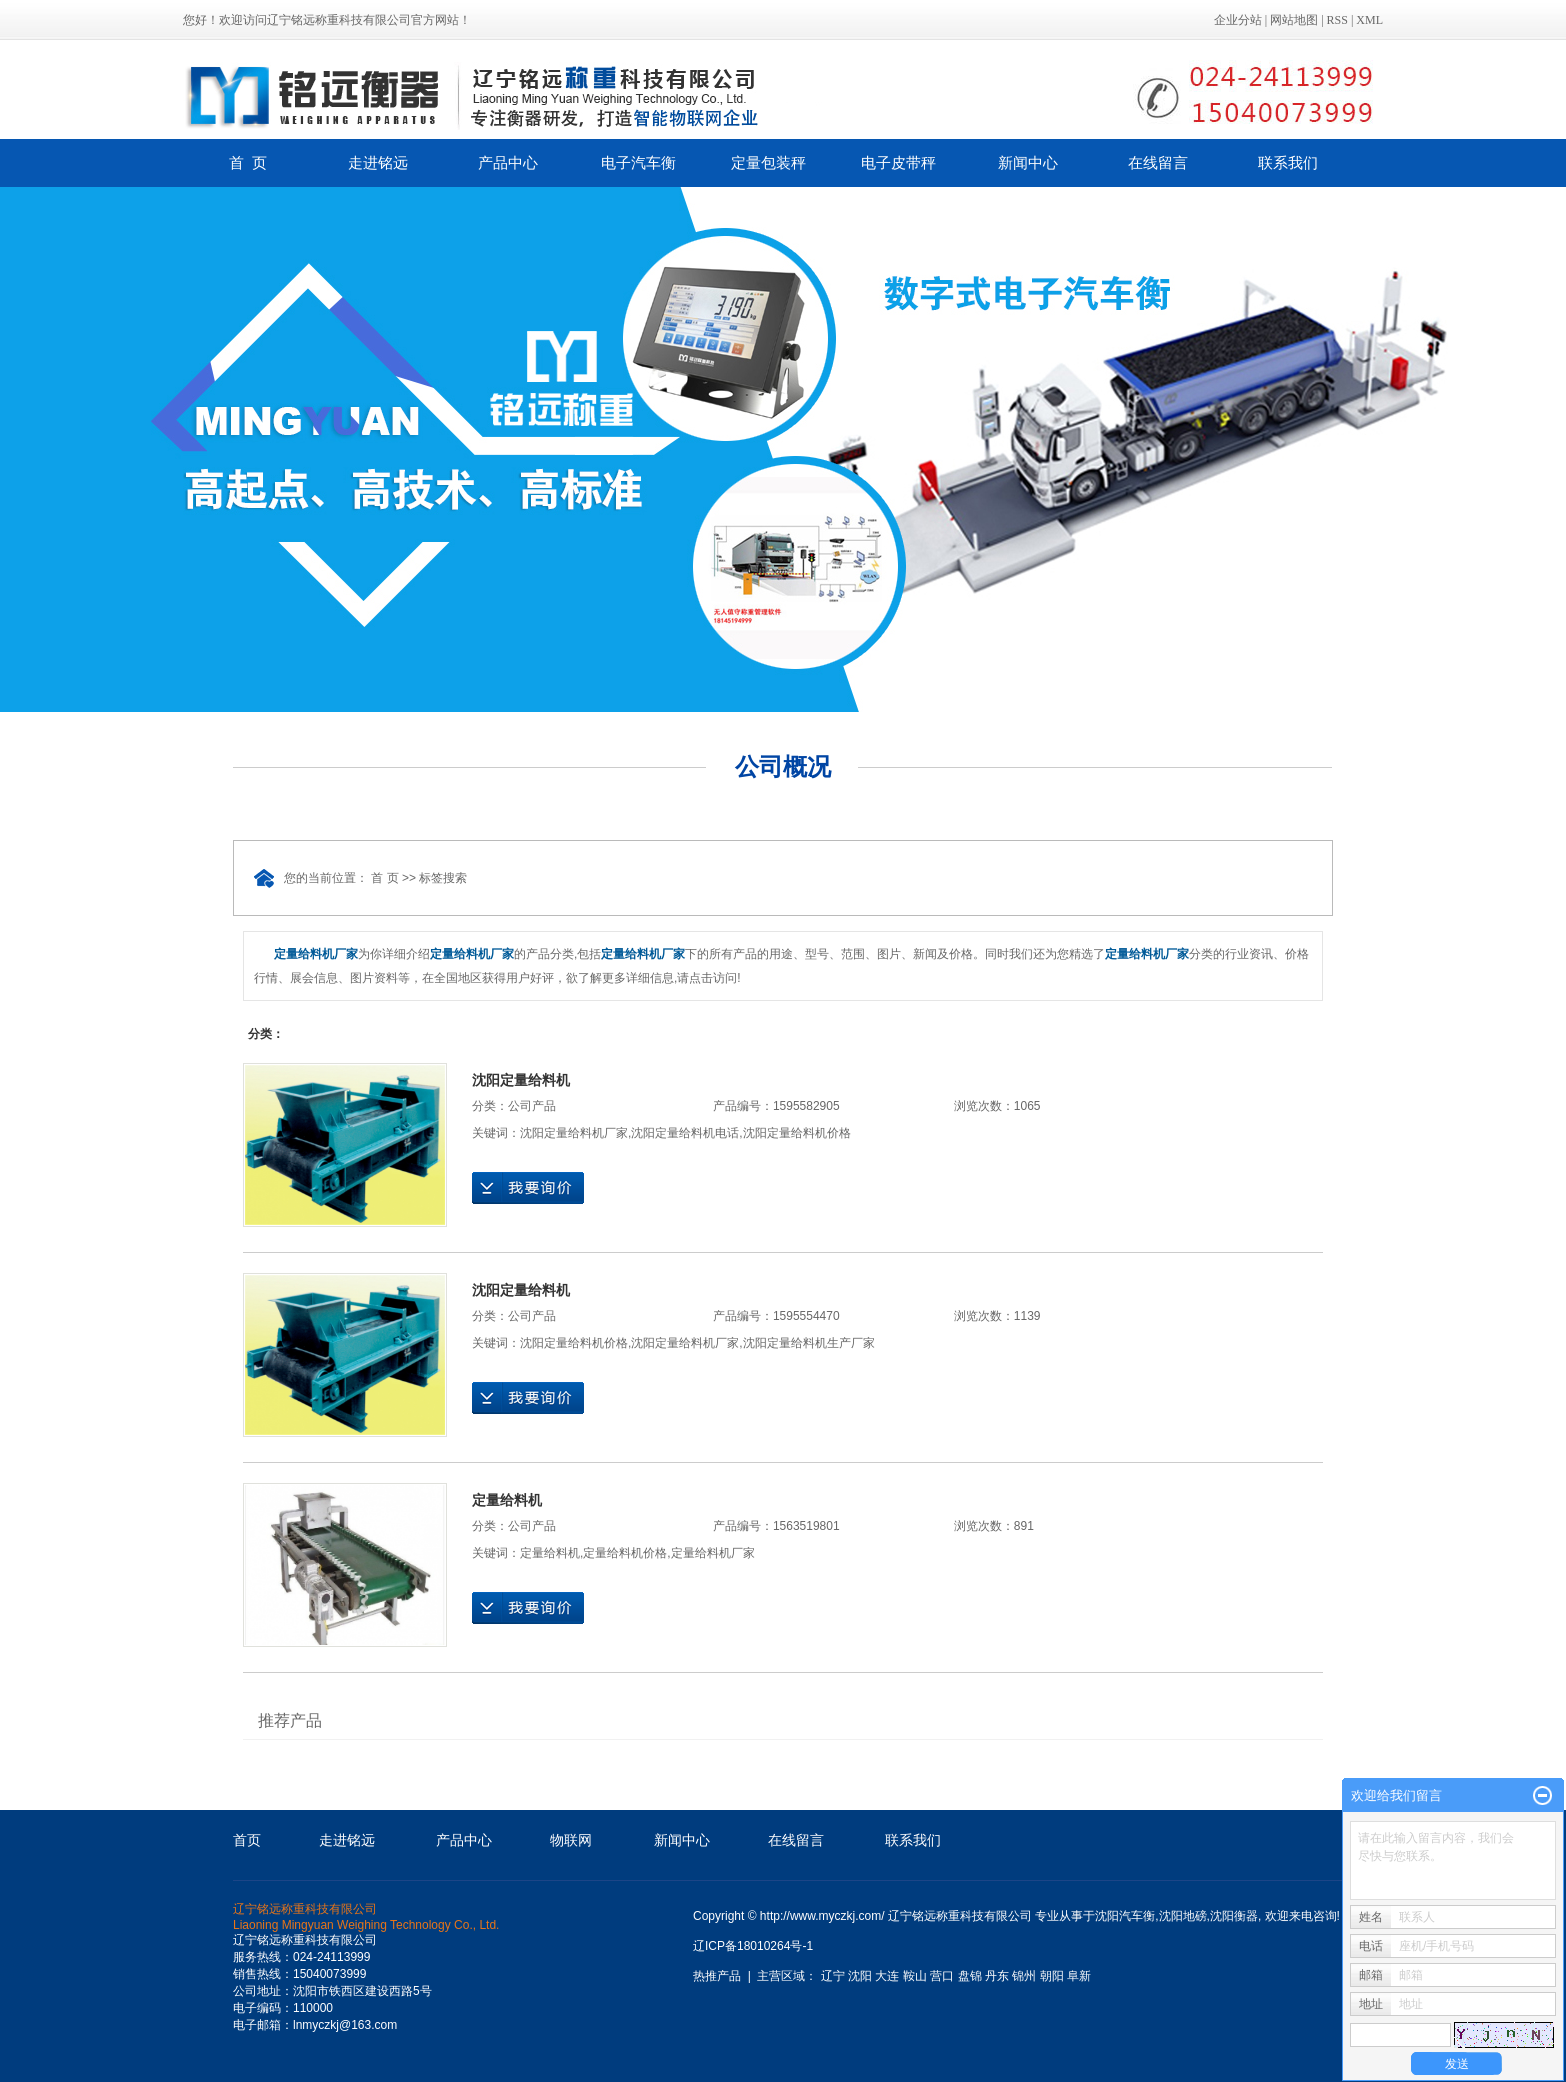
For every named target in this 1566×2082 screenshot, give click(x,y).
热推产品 (717, 1976)
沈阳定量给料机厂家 (574, 1133)
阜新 (1079, 1976)
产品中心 (508, 162)
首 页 (248, 162)
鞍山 (915, 1976)
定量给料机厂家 (713, 1553)
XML (1369, 20)
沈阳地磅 (1183, 1916)
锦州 (1024, 1976)
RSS (1337, 20)
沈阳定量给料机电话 (685, 1133)
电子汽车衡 (638, 162)
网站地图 (1294, 20)
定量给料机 (507, 1500)
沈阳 (860, 1976)
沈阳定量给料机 (521, 1080)
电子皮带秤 (898, 162)
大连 (887, 1976)
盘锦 (970, 1976)
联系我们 (1288, 162)
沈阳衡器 (1234, 1916)
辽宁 (833, 1976)
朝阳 (1052, 1976)
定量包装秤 (768, 162)
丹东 (997, 1976)
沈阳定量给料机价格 (797, 1133)
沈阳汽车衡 (1125, 1916)
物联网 (571, 1840)
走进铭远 (378, 162)
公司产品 (532, 1106)
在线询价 (528, 1188)
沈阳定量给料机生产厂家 (809, 1343)
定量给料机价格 (625, 1553)
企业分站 (1238, 20)
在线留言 (1158, 162)
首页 (247, 1840)
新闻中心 (1028, 162)
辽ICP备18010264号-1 (753, 1946)
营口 (942, 1976)
